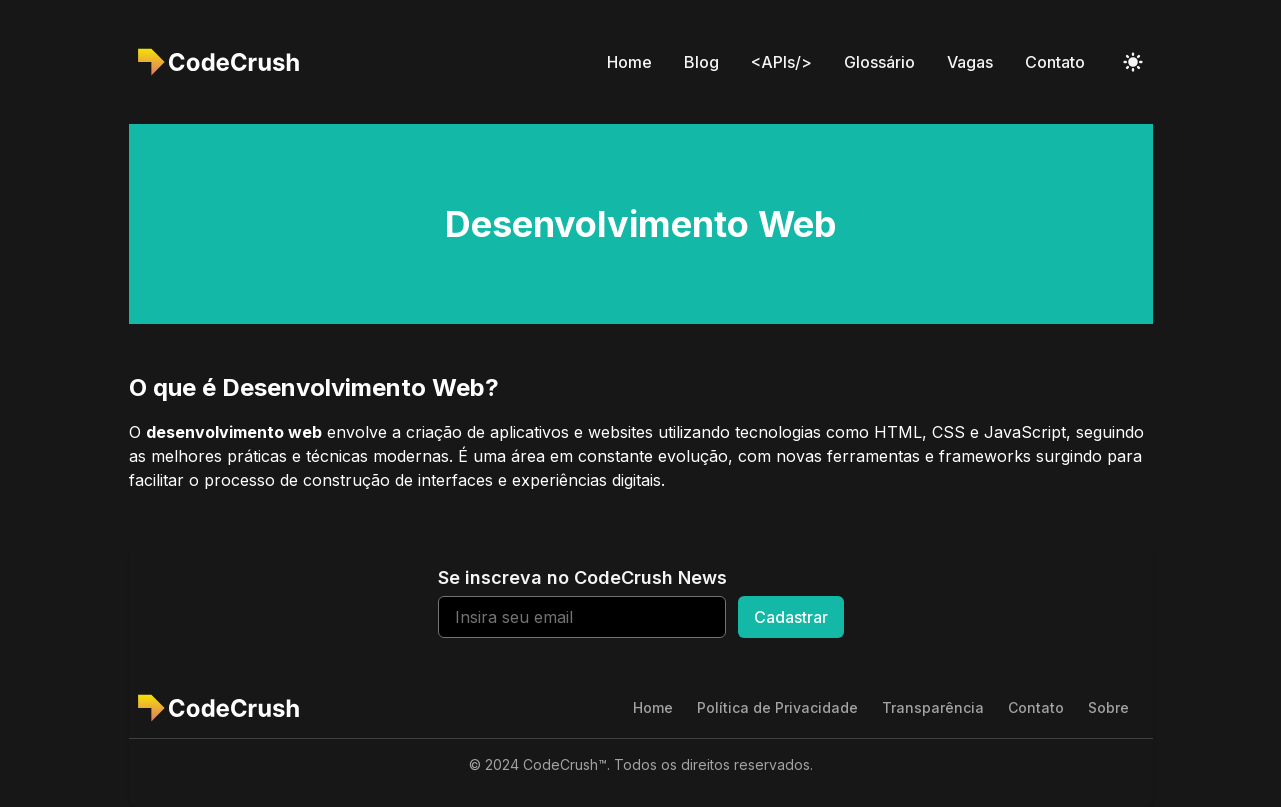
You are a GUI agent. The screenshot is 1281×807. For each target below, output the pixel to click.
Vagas (970, 62)
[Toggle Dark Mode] (1133, 62)
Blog (701, 62)
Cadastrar (791, 617)
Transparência (933, 707)
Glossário (879, 62)
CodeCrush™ (565, 764)
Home (629, 62)
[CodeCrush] (224, 62)
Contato (1055, 62)
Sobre (1108, 707)
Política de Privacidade (777, 707)
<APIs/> (781, 62)
